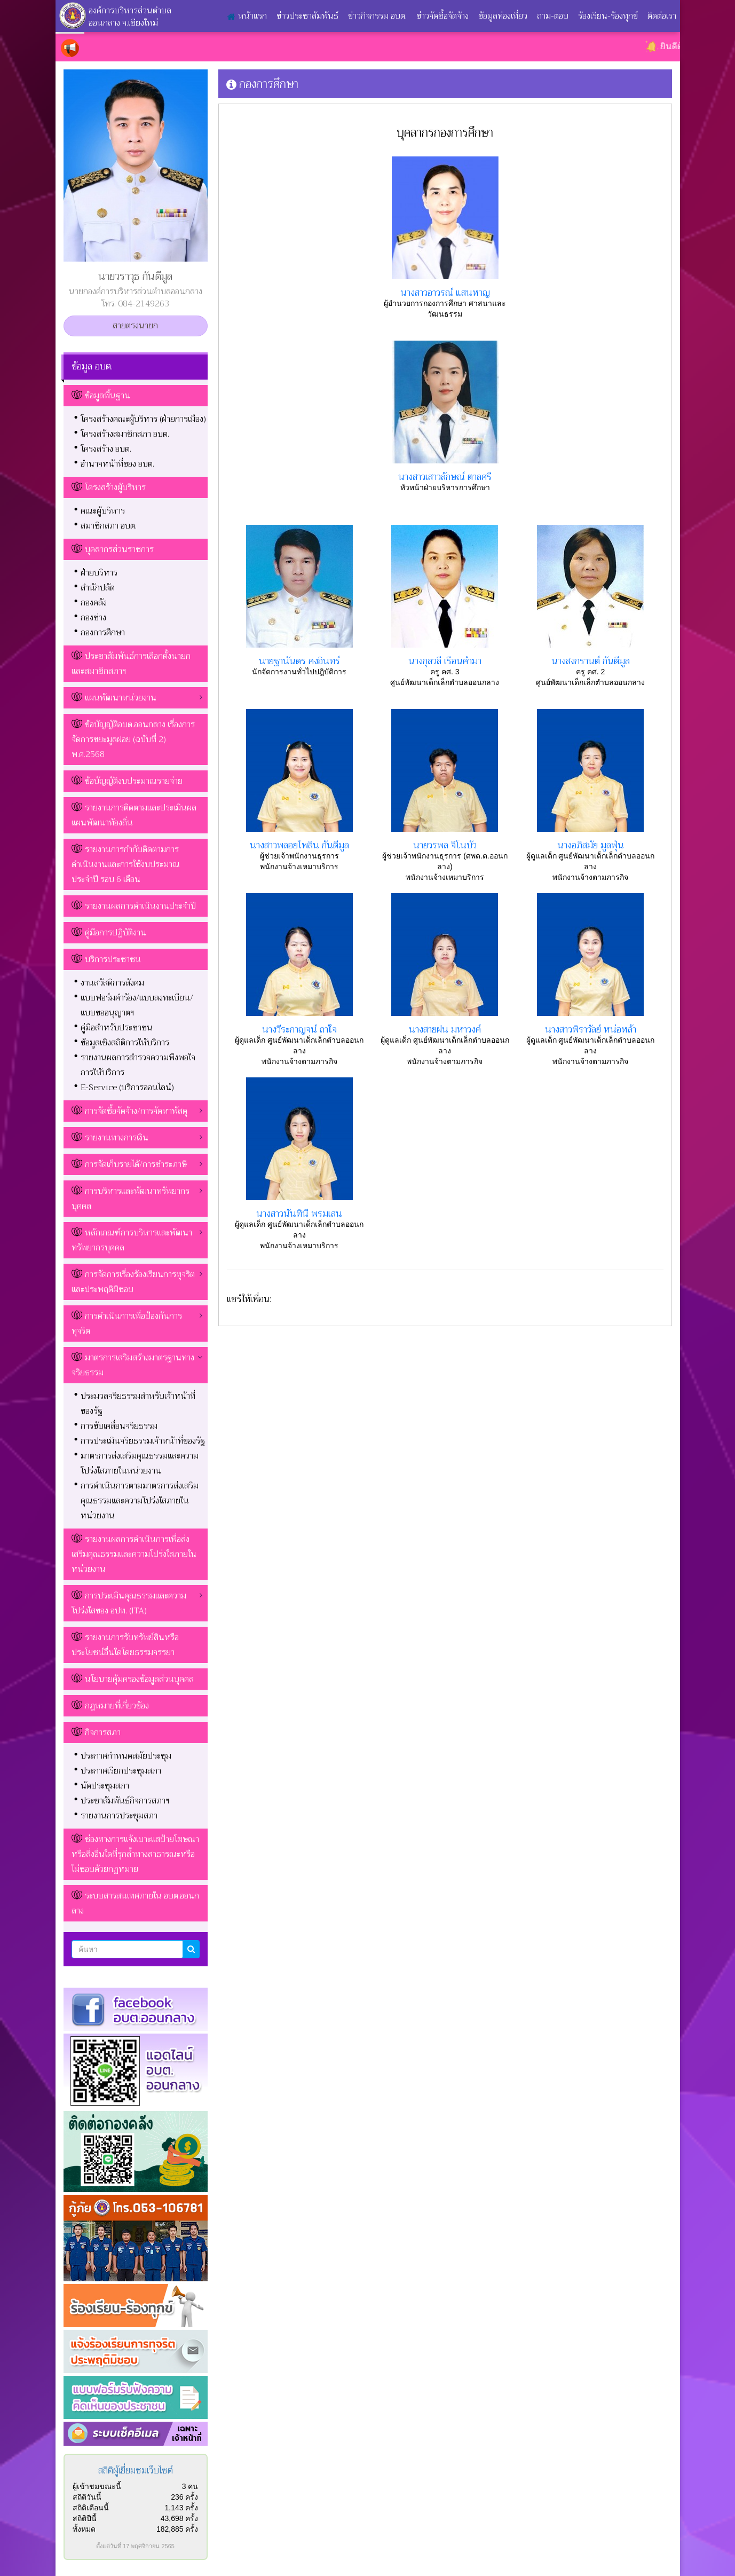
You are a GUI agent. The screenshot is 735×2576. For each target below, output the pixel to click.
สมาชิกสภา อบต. (109, 525)
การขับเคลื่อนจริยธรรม (119, 1426)
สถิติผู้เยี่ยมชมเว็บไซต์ (135, 2470)
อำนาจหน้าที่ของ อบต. (117, 463)
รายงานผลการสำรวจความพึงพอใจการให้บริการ (138, 1065)
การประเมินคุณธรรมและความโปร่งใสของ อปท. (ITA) (129, 1603)
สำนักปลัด (98, 587)
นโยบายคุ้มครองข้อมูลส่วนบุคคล (139, 1679)
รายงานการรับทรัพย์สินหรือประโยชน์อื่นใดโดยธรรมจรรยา (125, 1645)
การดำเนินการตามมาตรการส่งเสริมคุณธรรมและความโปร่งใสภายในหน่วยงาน (140, 1500)
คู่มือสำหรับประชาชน (117, 1027)
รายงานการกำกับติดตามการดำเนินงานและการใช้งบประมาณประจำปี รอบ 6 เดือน (126, 864)
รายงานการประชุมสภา (119, 1815)
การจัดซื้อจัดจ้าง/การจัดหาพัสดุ (129, 1111)
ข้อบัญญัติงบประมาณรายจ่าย (134, 781)
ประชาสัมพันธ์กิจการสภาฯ (125, 1800)
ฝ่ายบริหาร (99, 572)
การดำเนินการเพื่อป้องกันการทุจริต (127, 1323)
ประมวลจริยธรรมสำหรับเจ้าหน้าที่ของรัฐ (138, 1404)
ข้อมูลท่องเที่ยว (502, 16)
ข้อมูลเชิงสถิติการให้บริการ (125, 1042)
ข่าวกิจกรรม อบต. (377, 16)
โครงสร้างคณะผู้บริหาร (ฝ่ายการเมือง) (143, 419)
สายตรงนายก (135, 325)
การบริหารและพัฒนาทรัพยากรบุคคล (130, 1199)
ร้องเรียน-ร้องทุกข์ (608, 16)
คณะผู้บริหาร (103, 510)
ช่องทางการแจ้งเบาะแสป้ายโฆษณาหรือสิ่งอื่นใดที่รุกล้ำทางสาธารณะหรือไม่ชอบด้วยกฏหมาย (135, 1854)
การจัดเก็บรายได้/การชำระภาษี (129, 1164)
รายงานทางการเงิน (110, 1137)
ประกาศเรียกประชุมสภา (121, 1770)
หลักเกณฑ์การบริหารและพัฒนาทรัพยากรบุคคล (132, 1240)
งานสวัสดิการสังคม (112, 982)
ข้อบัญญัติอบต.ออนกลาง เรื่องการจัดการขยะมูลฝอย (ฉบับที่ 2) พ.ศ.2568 (133, 739)
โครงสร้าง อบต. (106, 449)
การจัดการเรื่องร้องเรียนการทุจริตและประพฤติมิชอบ (133, 1282)
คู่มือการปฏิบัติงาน (115, 932)
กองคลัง (94, 602)
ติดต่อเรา (661, 16)
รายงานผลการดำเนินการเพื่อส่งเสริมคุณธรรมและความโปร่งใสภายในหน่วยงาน (134, 1554)
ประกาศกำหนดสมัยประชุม (126, 1755)
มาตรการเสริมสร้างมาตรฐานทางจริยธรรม (133, 1365)
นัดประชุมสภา (105, 1785)
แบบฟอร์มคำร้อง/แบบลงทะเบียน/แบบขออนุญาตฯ (137, 1005)
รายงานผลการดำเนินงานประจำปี (140, 906)
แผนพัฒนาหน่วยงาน (114, 697)
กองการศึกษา (103, 632)
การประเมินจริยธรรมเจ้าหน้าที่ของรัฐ (143, 1440)
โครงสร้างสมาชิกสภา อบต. (125, 434)
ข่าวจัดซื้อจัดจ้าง (442, 16)
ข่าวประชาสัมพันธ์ (307, 16)
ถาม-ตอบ (552, 16)
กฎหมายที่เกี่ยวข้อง (117, 1705)
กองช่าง (93, 617)
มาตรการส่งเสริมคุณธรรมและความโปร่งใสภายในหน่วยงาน (140, 1463)
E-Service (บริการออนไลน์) (127, 1087)
